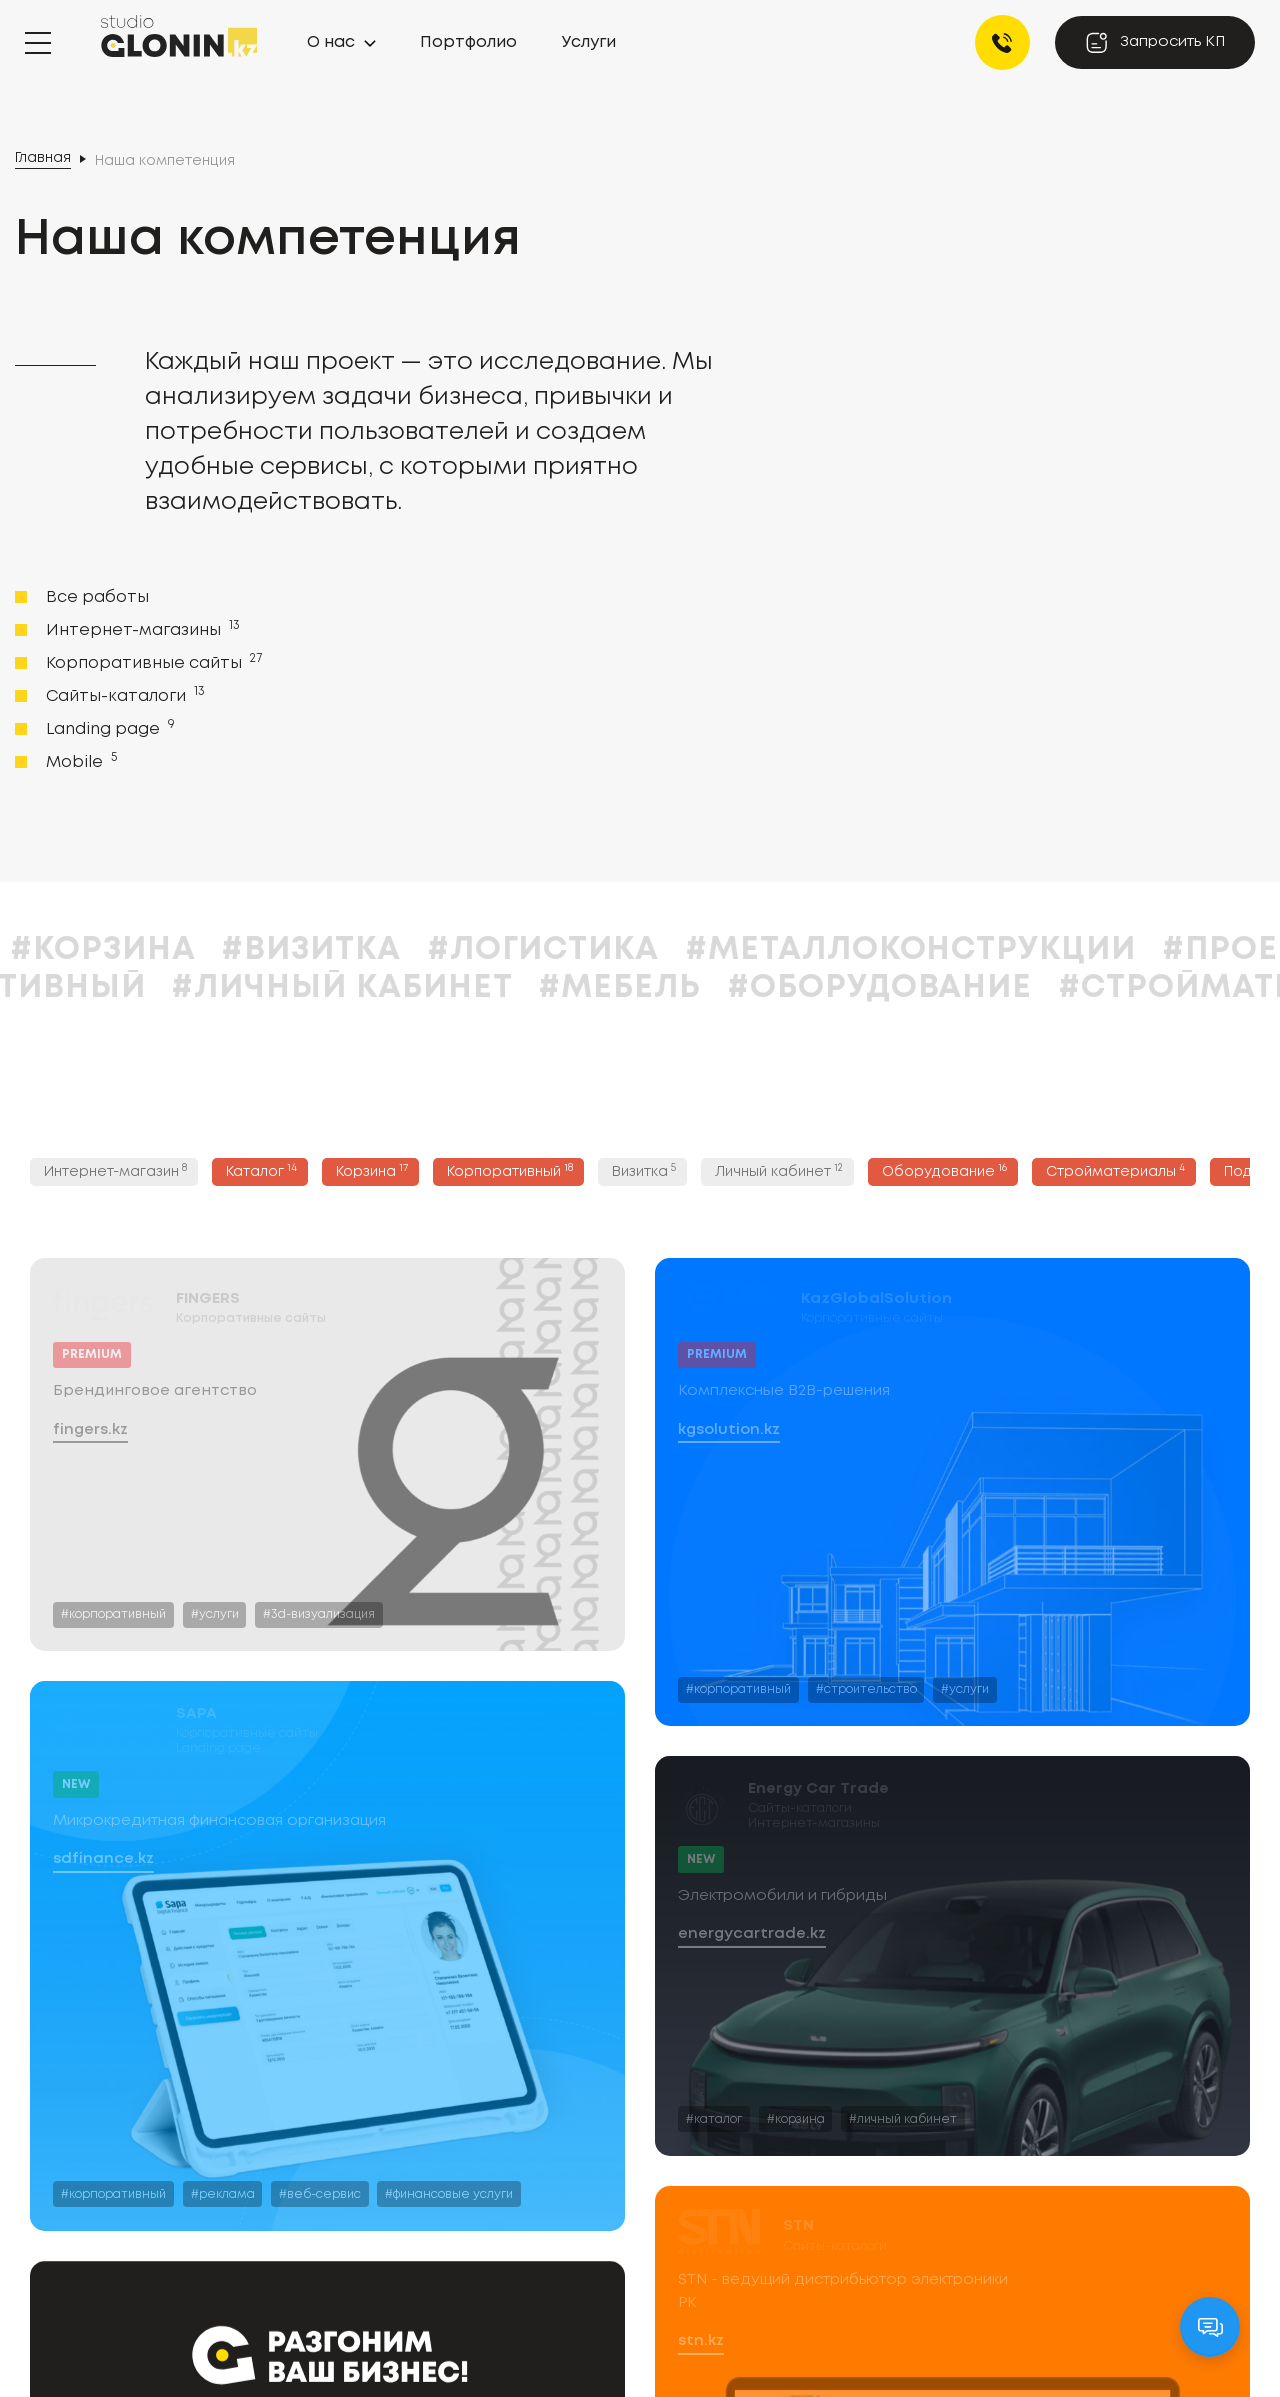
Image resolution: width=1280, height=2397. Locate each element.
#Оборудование (1015, 988)
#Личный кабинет (477, 988)
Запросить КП (1155, 42)
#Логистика (679, 950)
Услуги (589, 42)
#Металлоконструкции (1046, 950)
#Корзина (238, 950)
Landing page (108, 728)
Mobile (79, 761)
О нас (331, 42)
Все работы (97, 597)
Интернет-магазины (141, 629)
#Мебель (755, 988)
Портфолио (468, 42)
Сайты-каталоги (123, 695)
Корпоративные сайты (152, 662)
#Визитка (446, 950)
